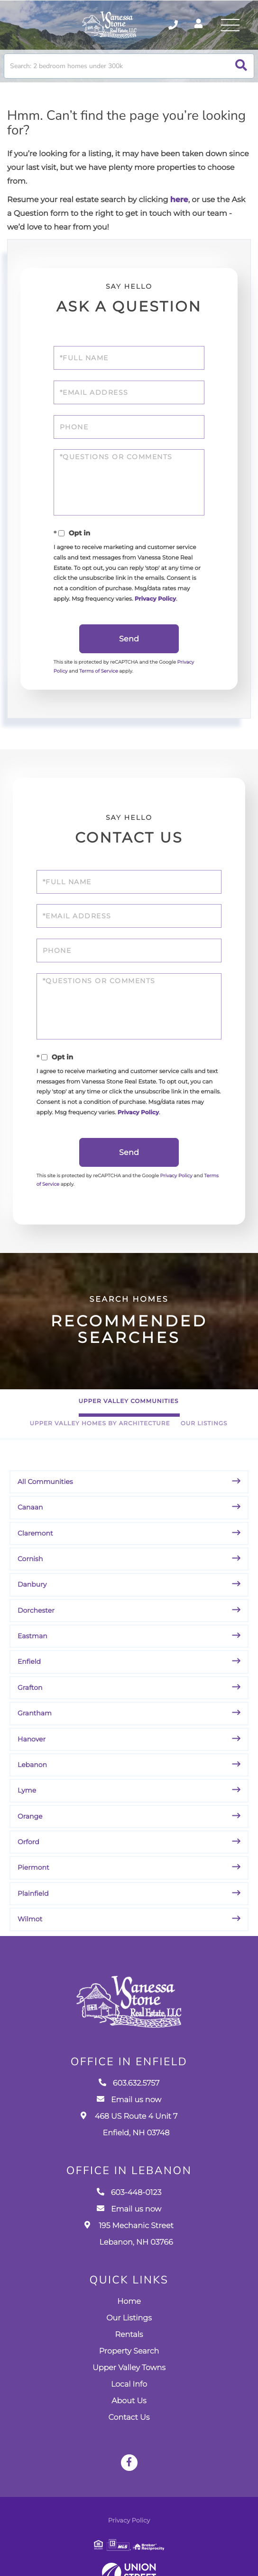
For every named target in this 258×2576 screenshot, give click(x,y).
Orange (30, 1829)
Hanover (32, 1752)
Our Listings (204, 1436)
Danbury (32, 1598)
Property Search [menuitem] (129, 2367)
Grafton (30, 1701)
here (179, 203)
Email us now (129, 2116)
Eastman (32, 1649)
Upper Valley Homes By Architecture (99, 1436)
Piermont (33, 1881)
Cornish (30, 1572)
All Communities (45, 1495)
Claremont (35, 1546)
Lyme (27, 1804)
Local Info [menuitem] (129, 2400)
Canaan (30, 1521)
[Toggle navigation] (229, 26)
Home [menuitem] (129, 2317)
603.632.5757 (129, 2100)
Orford (28, 1855)
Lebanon (32, 1778)
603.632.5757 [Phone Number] (169, 26)
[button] (241, 69)
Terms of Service (100, 679)
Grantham (35, 1727)
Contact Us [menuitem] (129, 2433)
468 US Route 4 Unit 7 (129, 2141)
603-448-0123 (129, 2208)
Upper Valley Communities (129, 1414)
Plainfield (33, 1907)
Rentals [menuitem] (129, 2350)
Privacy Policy (156, 606)
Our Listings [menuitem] (129, 2334)
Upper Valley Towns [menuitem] (129, 2384)
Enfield (29, 1675)
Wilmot (30, 1932)
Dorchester (36, 1623)
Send (129, 647)
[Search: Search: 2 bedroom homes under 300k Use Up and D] (129, 69)
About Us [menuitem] (129, 2417)
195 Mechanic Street (129, 2250)
